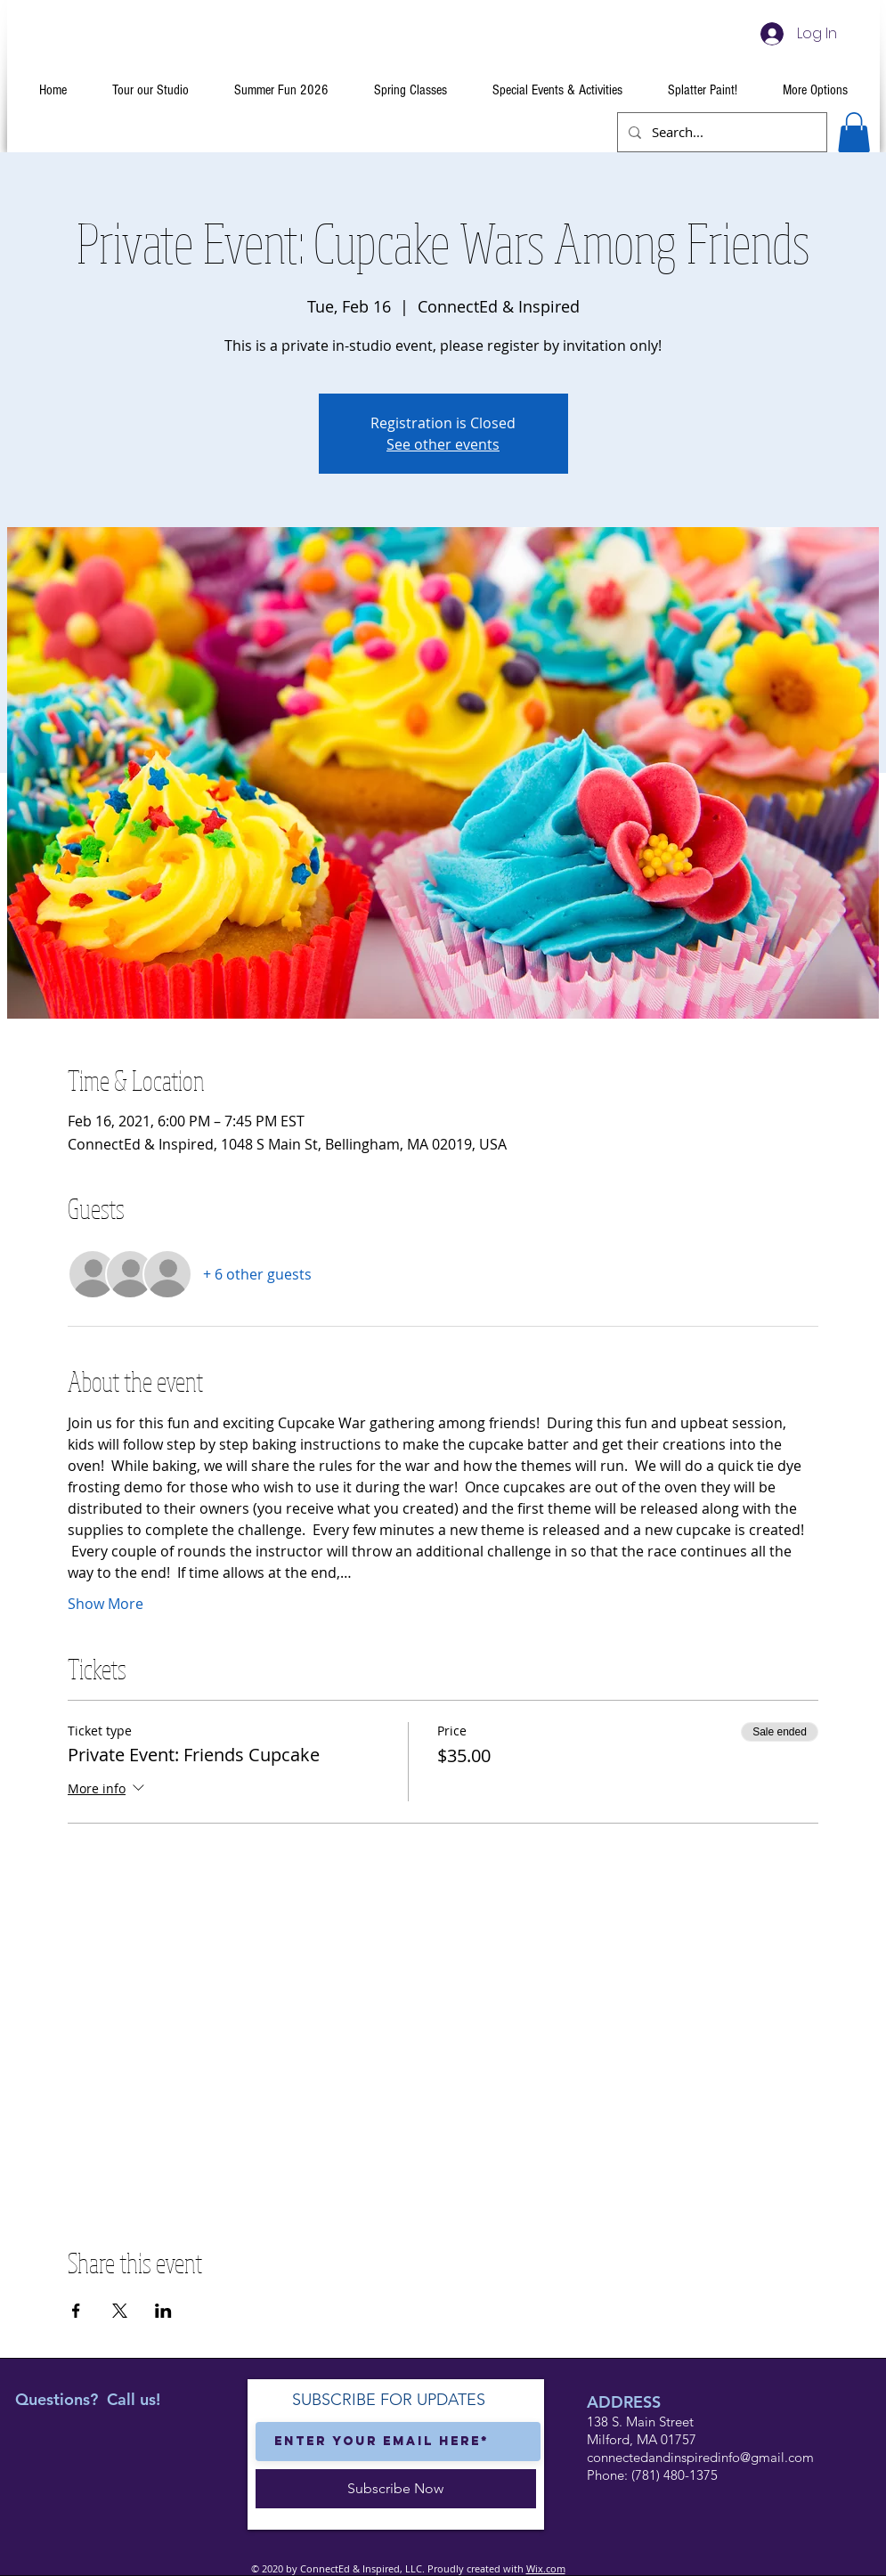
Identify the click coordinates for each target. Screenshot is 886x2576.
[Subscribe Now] (396, 2488)
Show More (105, 1603)
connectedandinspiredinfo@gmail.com (700, 2457)
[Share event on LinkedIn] (163, 2311)
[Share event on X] (119, 2311)
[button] (854, 132)
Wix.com (545, 2568)
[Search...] (720, 132)
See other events (443, 444)
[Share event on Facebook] (76, 2311)
